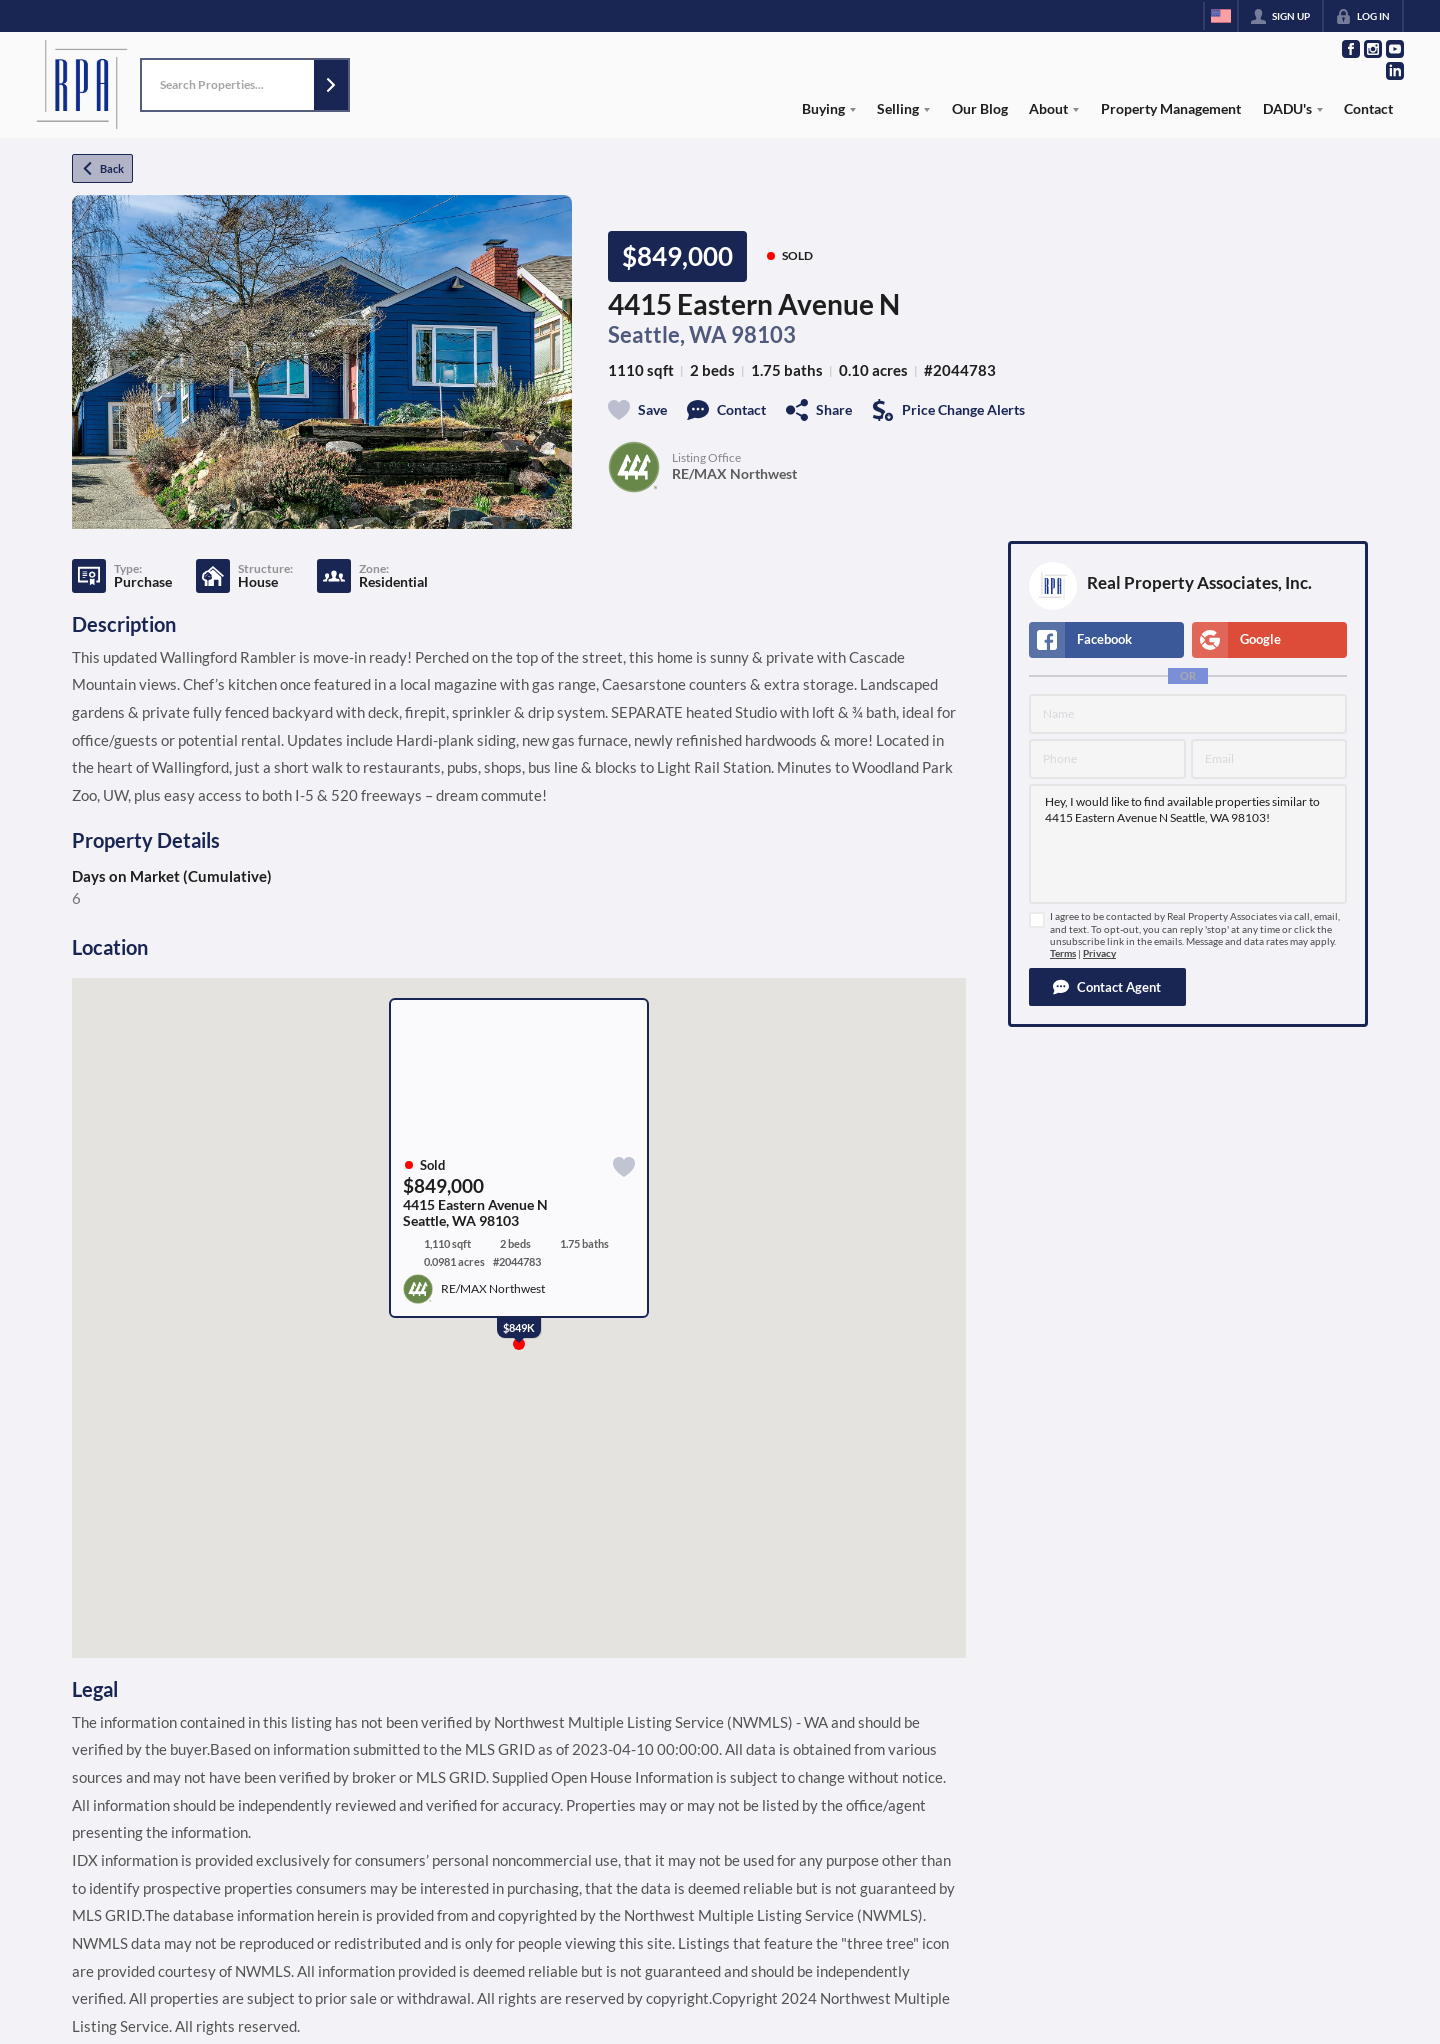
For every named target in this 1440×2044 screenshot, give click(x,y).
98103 (763, 335)
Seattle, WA (667, 335)
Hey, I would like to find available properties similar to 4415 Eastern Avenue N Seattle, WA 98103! (1188, 844)
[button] (331, 85)
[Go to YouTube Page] (1395, 49)
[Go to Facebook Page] (1351, 49)
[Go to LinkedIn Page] (1395, 71)
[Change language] (1221, 16)
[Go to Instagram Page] (1373, 49)
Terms (1063, 953)
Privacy (1099, 953)
